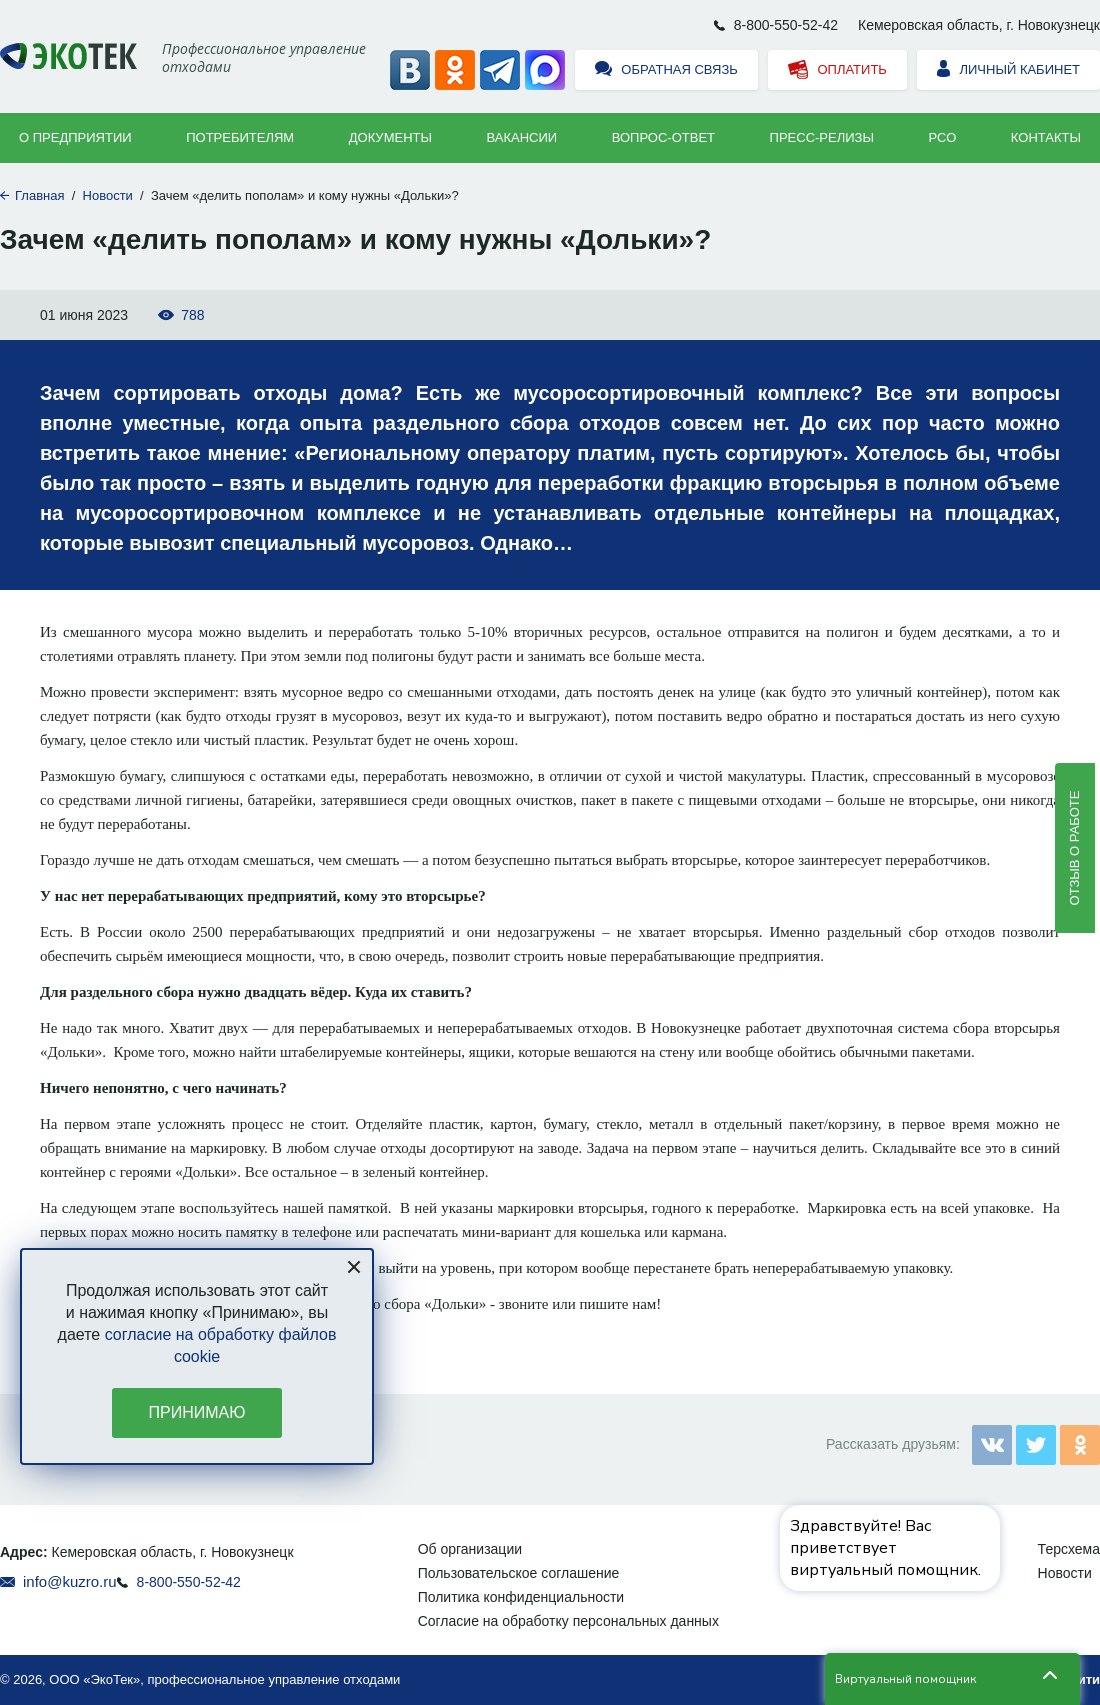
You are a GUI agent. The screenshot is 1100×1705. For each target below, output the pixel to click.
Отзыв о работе (1074, 847)
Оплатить (837, 70)
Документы (390, 137)
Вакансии (522, 137)
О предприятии (75, 137)
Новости (108, 195)
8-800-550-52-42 (786, 25)
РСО (943, 137)
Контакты (1046, 137)
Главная (39, 195)
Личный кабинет (1008, 70)
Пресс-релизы (822, 137)
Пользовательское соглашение (519, 1573)
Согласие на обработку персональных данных (568, 1621)
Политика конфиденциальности (521, 1597)
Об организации (470, 1549)
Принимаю (197, 1412)
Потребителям (240, 137)
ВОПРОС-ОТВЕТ (663, 137)
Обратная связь (666, 70)
